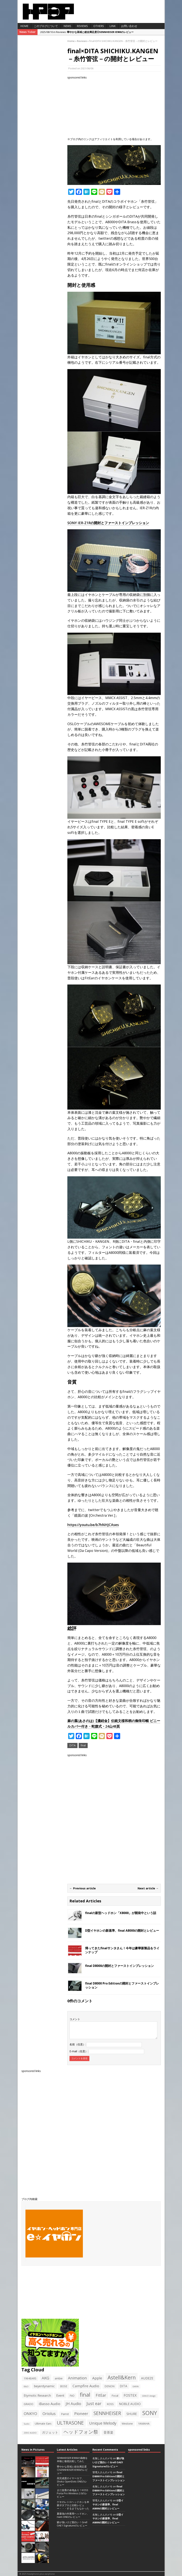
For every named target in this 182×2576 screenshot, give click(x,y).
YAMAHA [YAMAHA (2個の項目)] (143, 2423)
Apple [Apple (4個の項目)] (97, 2378)
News (67, 26)
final (83, 1745)
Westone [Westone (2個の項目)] (127, 2423)
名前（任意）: (77, 2044)
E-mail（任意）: (78, 2051)
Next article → (148, 1888)
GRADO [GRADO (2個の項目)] (28, 2404)
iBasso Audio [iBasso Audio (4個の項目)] (49, 2403)
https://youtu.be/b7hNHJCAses (93, 1524)
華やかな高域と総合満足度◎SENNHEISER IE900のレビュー (72, 2470)
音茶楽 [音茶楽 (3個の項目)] (108, 2432)
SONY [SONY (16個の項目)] (149, 2413)
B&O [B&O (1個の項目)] (26, 2386)
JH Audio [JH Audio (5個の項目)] (73, 2403)
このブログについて (46, 26)
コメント (74, 2019)
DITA (72, 1745)
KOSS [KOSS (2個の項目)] (110, 2404)
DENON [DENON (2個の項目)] (109, 2386)
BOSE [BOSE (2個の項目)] (63, 2386)
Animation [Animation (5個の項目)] (77, 2378)
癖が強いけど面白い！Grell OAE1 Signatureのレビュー (72, 2523)
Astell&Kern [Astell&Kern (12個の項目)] (122, 2377)
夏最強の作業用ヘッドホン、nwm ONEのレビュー (73, 2515)
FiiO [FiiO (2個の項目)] (72, 2395)
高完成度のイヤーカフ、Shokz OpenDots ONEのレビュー (72, 2481)
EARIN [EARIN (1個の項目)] (136, 2386)
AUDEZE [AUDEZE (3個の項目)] (147, 2378)
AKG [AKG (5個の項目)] (45, 2378)
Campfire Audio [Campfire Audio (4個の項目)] (86, 2385)
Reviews (82, 26)
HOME (24, 26)
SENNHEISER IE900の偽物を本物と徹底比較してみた (72, 2459)
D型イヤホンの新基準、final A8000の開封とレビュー (107, 2504)
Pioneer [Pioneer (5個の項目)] (81, 2413)
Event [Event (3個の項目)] (60, 2395)
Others (98, 26)
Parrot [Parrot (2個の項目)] (65, 2414)
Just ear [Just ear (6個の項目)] (94, 2403)
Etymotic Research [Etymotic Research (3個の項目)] (37, 2395)
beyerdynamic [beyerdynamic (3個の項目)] (44, 2386)
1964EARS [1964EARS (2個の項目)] (30, 2378)
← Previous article (82, 1888)
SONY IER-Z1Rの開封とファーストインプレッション (108, 522)
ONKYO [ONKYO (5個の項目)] (30, 2413)
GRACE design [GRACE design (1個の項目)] (149, 2396)
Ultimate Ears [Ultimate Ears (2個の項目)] (43, 2423)
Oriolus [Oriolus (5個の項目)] (49, 2413)
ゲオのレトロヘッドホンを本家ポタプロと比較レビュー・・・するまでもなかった (73, 2505)
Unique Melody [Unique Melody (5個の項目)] (102, 2423)
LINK (112, 26)
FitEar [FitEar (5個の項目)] (101, 2395)
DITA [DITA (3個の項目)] (123, 2386)
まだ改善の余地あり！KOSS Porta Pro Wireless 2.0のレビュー (72, 2493)
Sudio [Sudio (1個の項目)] (26, 2423)
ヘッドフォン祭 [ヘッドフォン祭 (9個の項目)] (81, 2432)
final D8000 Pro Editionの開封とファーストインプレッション (108, 2476)
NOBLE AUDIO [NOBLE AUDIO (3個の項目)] (130, 2404)
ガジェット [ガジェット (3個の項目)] (50, 2432)
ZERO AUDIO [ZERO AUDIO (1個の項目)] (30, 2432)
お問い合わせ (129, 26)
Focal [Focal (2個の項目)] (115, 2395)
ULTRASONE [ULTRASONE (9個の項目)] (70, 2423)
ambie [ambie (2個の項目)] (59, 2378)
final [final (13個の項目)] (85, 2394)
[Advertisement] (114, 106)
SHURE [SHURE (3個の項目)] (132, 2414)
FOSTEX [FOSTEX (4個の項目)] (130, 2395)
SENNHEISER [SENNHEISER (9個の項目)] (107, 2413)
